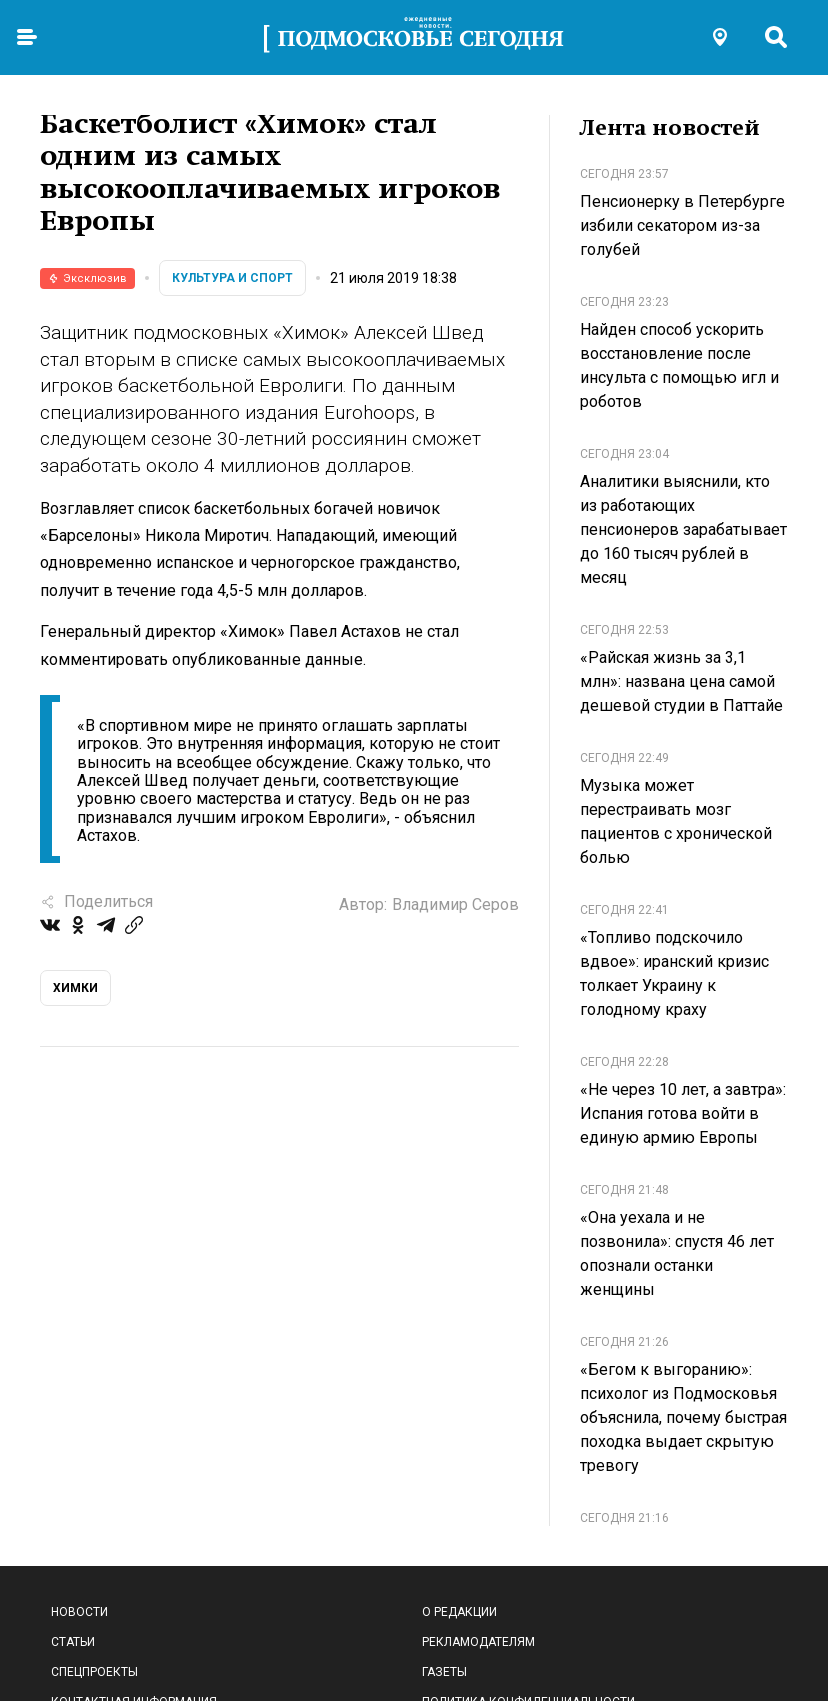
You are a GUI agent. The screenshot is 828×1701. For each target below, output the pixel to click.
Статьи (73, 1642)
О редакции (459, 1612)
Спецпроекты (94, 1672)
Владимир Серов (455, 904)
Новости (79, 1612)
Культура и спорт (232, 278)
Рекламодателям (478, 1642)
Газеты (444, 1672)
